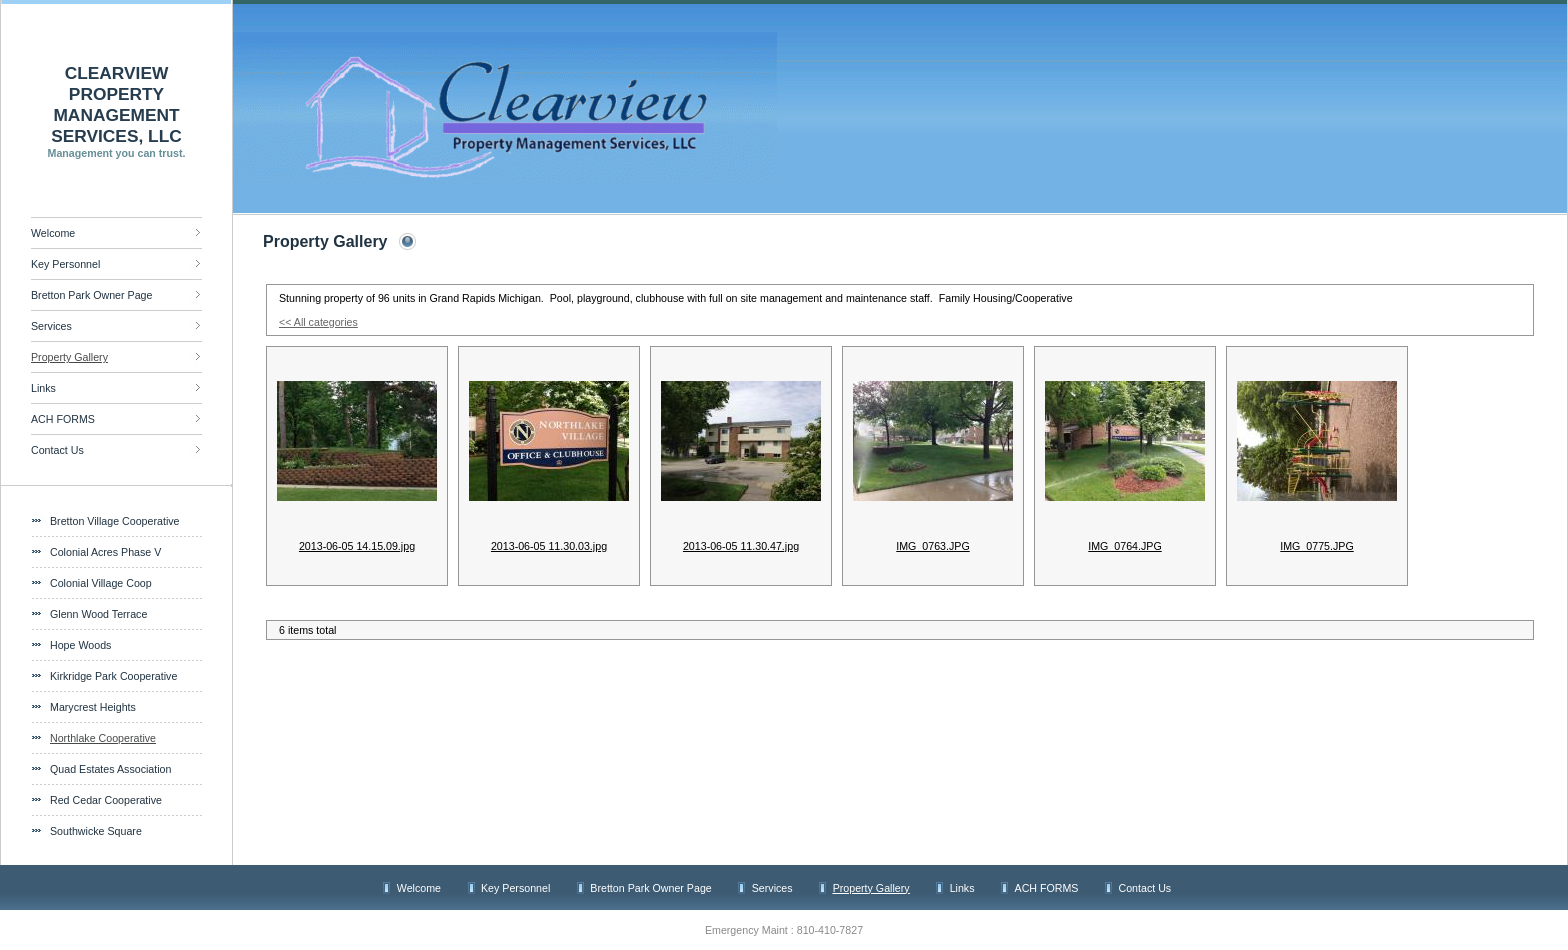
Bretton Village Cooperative (115, 521)
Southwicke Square (96, 831)
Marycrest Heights (93, 707)
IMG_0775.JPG (1316, 546)
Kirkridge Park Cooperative (113, 676)
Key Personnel (65, 264)
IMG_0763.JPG (932, 546)
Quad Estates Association (110, 769)
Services (51, 326)
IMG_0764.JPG (1124, 546)
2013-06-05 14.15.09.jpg (357, 546)
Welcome (53, 233)
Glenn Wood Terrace (98, 614)
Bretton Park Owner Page (91, 295)
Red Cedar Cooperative (106, 800)
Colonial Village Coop (101, 583)
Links (43, 388)
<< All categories (318, 322)
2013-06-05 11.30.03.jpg (549, 546)
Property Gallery (69, 357)
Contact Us (57, 450)
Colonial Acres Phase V (105, 552)
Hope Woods (80, 645)
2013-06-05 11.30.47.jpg (741, 546)
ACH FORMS (63, 419)
